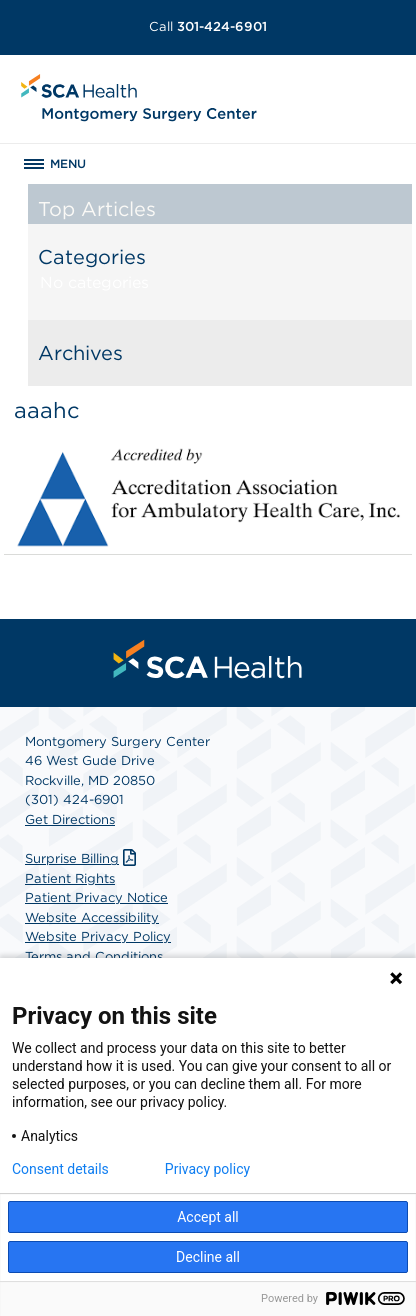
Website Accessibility (92, 917)
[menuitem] (208, 659)
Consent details (60, 1169)
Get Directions (70, 819)
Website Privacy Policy (98, 936)
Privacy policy (207, 1169)
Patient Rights (70, 878)
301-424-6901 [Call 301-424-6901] (208, 26)
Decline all (208, 1257)
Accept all (208, 1217)
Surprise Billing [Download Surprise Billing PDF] (83, 858)
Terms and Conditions (94, 956)
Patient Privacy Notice (96, 897)
